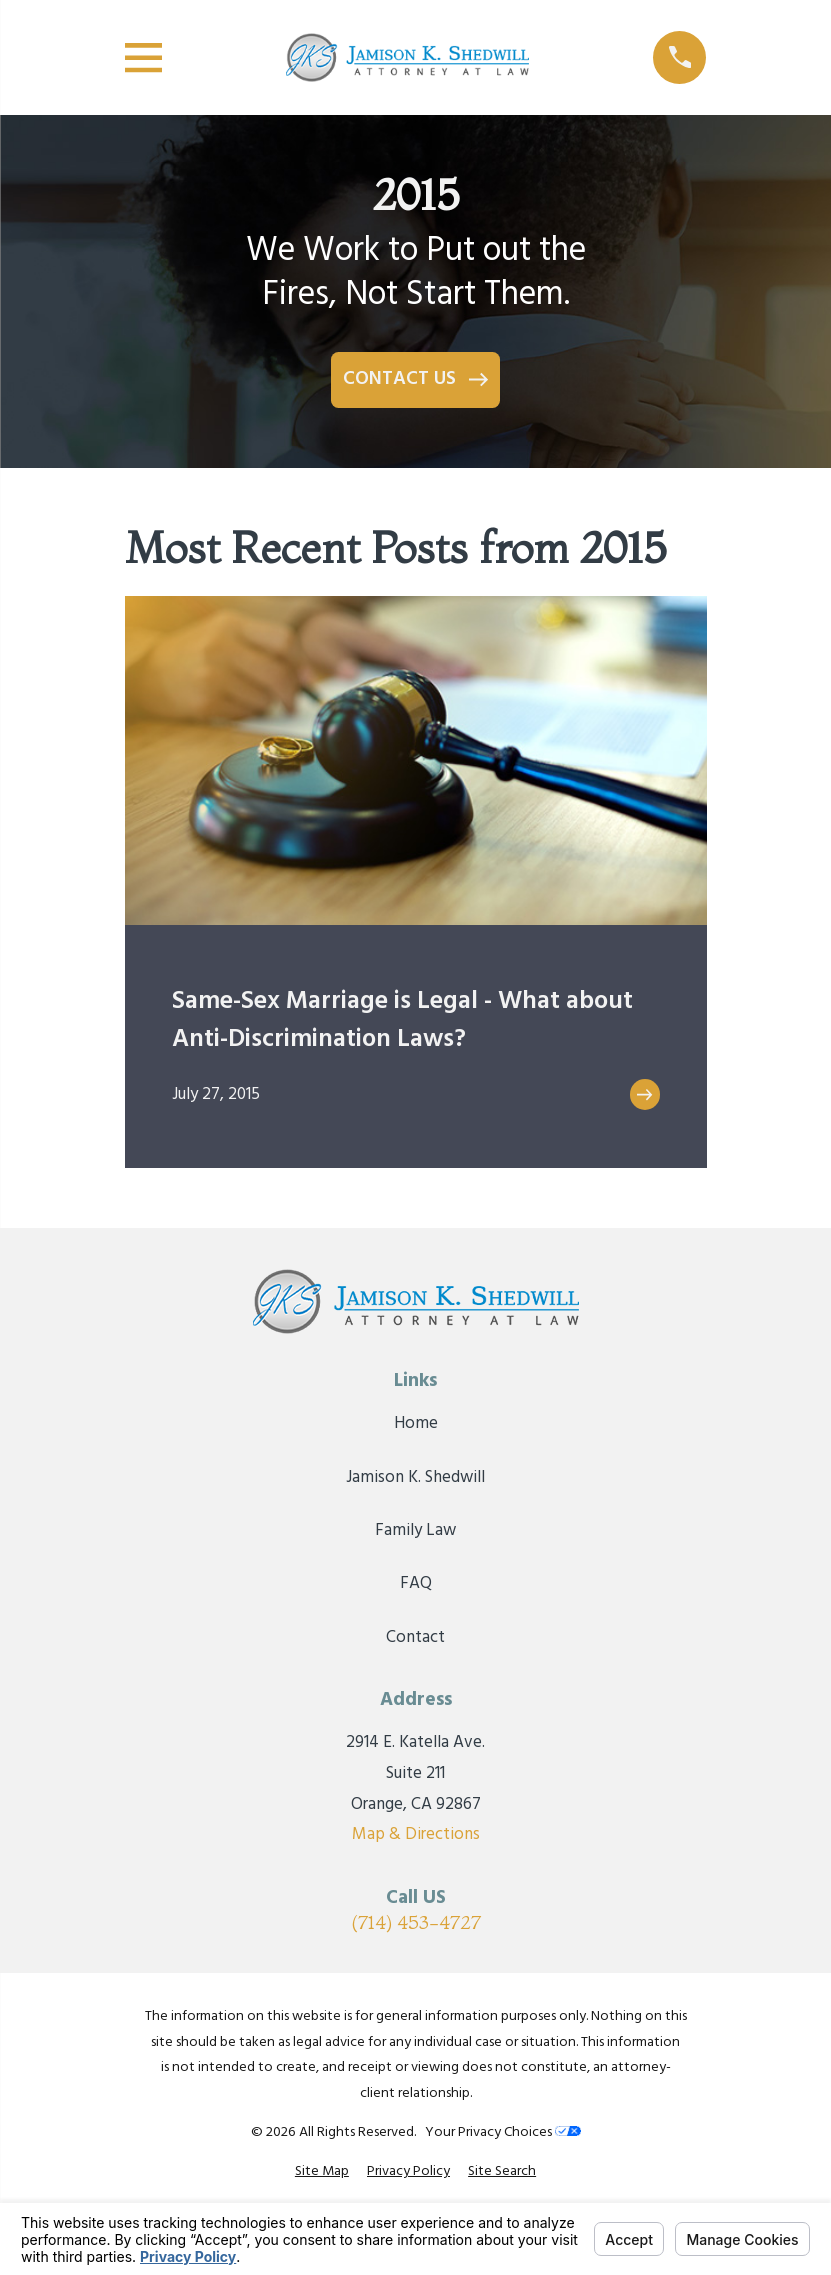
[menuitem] (322, 2172)
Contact (415, 1637)
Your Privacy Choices (503, 2132)
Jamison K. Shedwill (415, 1477)
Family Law (415, 1530)
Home (416, 1423)
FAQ (416, 1583)
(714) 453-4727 (416, 1922)
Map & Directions (416, 1834)
